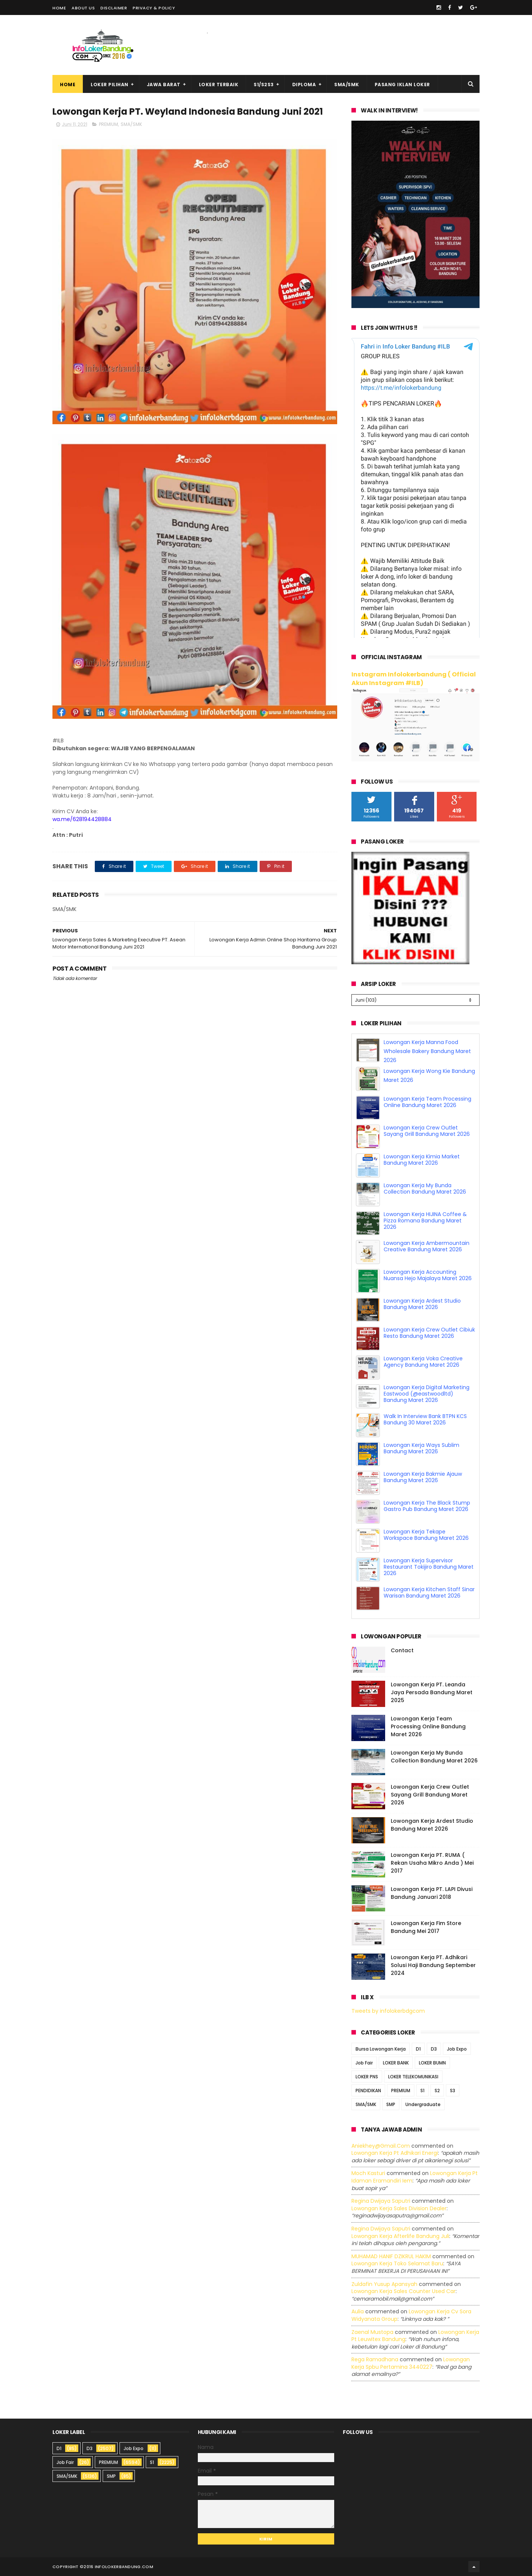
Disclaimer (113, 8)
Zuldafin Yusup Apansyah (384, 2284)
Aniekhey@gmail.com (380, 2146)
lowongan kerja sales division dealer (399, 2208)
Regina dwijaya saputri (380, 2201)
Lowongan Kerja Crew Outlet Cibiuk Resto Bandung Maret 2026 (429, 1333)
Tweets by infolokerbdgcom (388, 2011)
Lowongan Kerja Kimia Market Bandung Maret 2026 (422, 1160)
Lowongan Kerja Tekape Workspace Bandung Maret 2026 (426, 1535)
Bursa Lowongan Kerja (381, 2049)
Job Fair (364, 2063)
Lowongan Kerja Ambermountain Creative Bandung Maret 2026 (426, 1246)
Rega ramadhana (374, 2359)
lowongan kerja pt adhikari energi (394, 2153)
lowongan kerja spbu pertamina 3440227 (410, 2363)
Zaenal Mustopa (372, 2332)
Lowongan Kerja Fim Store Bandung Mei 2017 (426, 1927)
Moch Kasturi (368, 2173)
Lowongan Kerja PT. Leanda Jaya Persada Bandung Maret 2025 (431, 1692)
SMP (390, 2104)
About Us (83, 8)
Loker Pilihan (110, 84)
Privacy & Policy (154, 8)
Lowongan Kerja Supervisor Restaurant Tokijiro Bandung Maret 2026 (429, 1567)
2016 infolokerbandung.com (118, 2567)
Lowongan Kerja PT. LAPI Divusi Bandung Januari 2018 (431, 1893)
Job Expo (457, 2049)
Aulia (357, 2311)
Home (59, 8)
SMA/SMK (346, 84)
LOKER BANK (396, 2063)
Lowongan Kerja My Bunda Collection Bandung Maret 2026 (425, 1188)
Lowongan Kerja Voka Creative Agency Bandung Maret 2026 (423, 1362)
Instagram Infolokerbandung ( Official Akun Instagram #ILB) (413, 678)
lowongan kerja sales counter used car (403, 2291)
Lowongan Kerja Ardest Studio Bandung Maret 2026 (422, 1304)
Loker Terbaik (219, 84)
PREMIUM (108, 124)
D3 (434, 2049)
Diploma (304, 84)
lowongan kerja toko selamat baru (397, 2263)
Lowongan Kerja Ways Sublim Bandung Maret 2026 (421, 1448)
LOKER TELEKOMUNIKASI (413, 2076)
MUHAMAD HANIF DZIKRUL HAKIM (391, 2256)
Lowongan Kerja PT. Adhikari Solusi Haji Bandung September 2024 (433, 1965)
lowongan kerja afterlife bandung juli (400, 2236)
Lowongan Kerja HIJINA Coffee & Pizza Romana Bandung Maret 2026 (425, 1220)
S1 (422, 2090)
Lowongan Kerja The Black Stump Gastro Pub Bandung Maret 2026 (427, 1506)
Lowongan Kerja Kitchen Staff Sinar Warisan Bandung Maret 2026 (429, 1592)
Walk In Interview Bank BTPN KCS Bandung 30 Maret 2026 (425, 1419)
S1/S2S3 (264, 84)
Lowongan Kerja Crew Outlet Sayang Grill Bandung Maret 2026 (427, 1131)
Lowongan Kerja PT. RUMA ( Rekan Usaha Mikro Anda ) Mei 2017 (432, 1862)
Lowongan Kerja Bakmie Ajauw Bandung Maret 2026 (423, 1477)
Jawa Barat (164, 84)
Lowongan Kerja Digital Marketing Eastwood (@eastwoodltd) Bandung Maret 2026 (426, 1394)
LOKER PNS (367, 2076)
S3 (452, 2090)
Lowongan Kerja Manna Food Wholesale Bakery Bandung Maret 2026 (427, 1051)
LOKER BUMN (432, 2063)
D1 (418, 2049)
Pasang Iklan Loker (402, 84)
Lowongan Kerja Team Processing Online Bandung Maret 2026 (427, 1102)
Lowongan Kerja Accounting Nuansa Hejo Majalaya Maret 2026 (428, 1275)
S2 (437, 2090)
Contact (402, 1650)
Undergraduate (423, 2104)
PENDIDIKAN (368, 2090)
